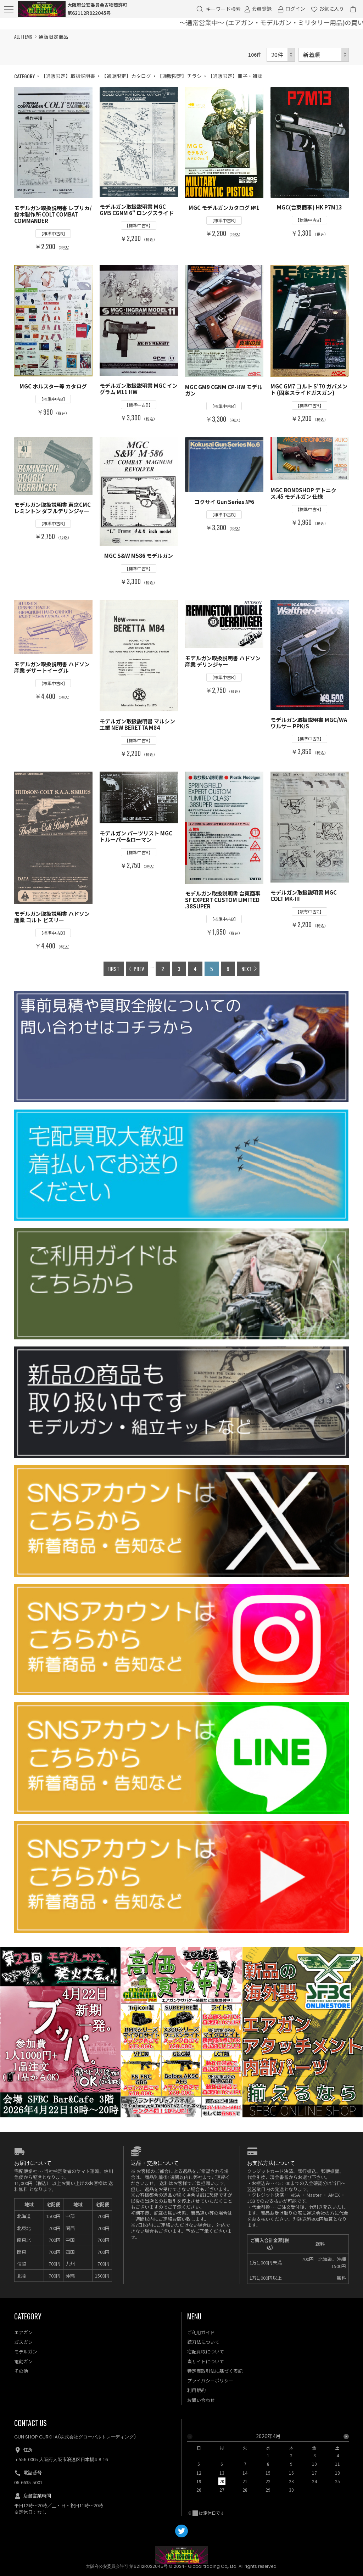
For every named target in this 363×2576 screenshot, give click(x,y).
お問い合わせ (201, 2400)
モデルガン (25, 2351)
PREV (139, 969)
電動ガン (23, 2361)
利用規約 (196, 2390)
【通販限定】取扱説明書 (68, 75)
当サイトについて (205, 2361)
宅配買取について (205, 2351)
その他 (21, 2371)
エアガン (23, 2332)
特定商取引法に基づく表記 (214, 2371)
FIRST (113, 969)
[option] (268, 2465)
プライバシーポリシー (210, 2380)
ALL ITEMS (23, 36)
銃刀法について (203, 2342)
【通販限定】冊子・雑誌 (235, 75)
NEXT (246, 969)
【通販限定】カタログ (126, 75)
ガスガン (23, 2342)
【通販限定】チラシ (179, 75)
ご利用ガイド (201, 2332)
